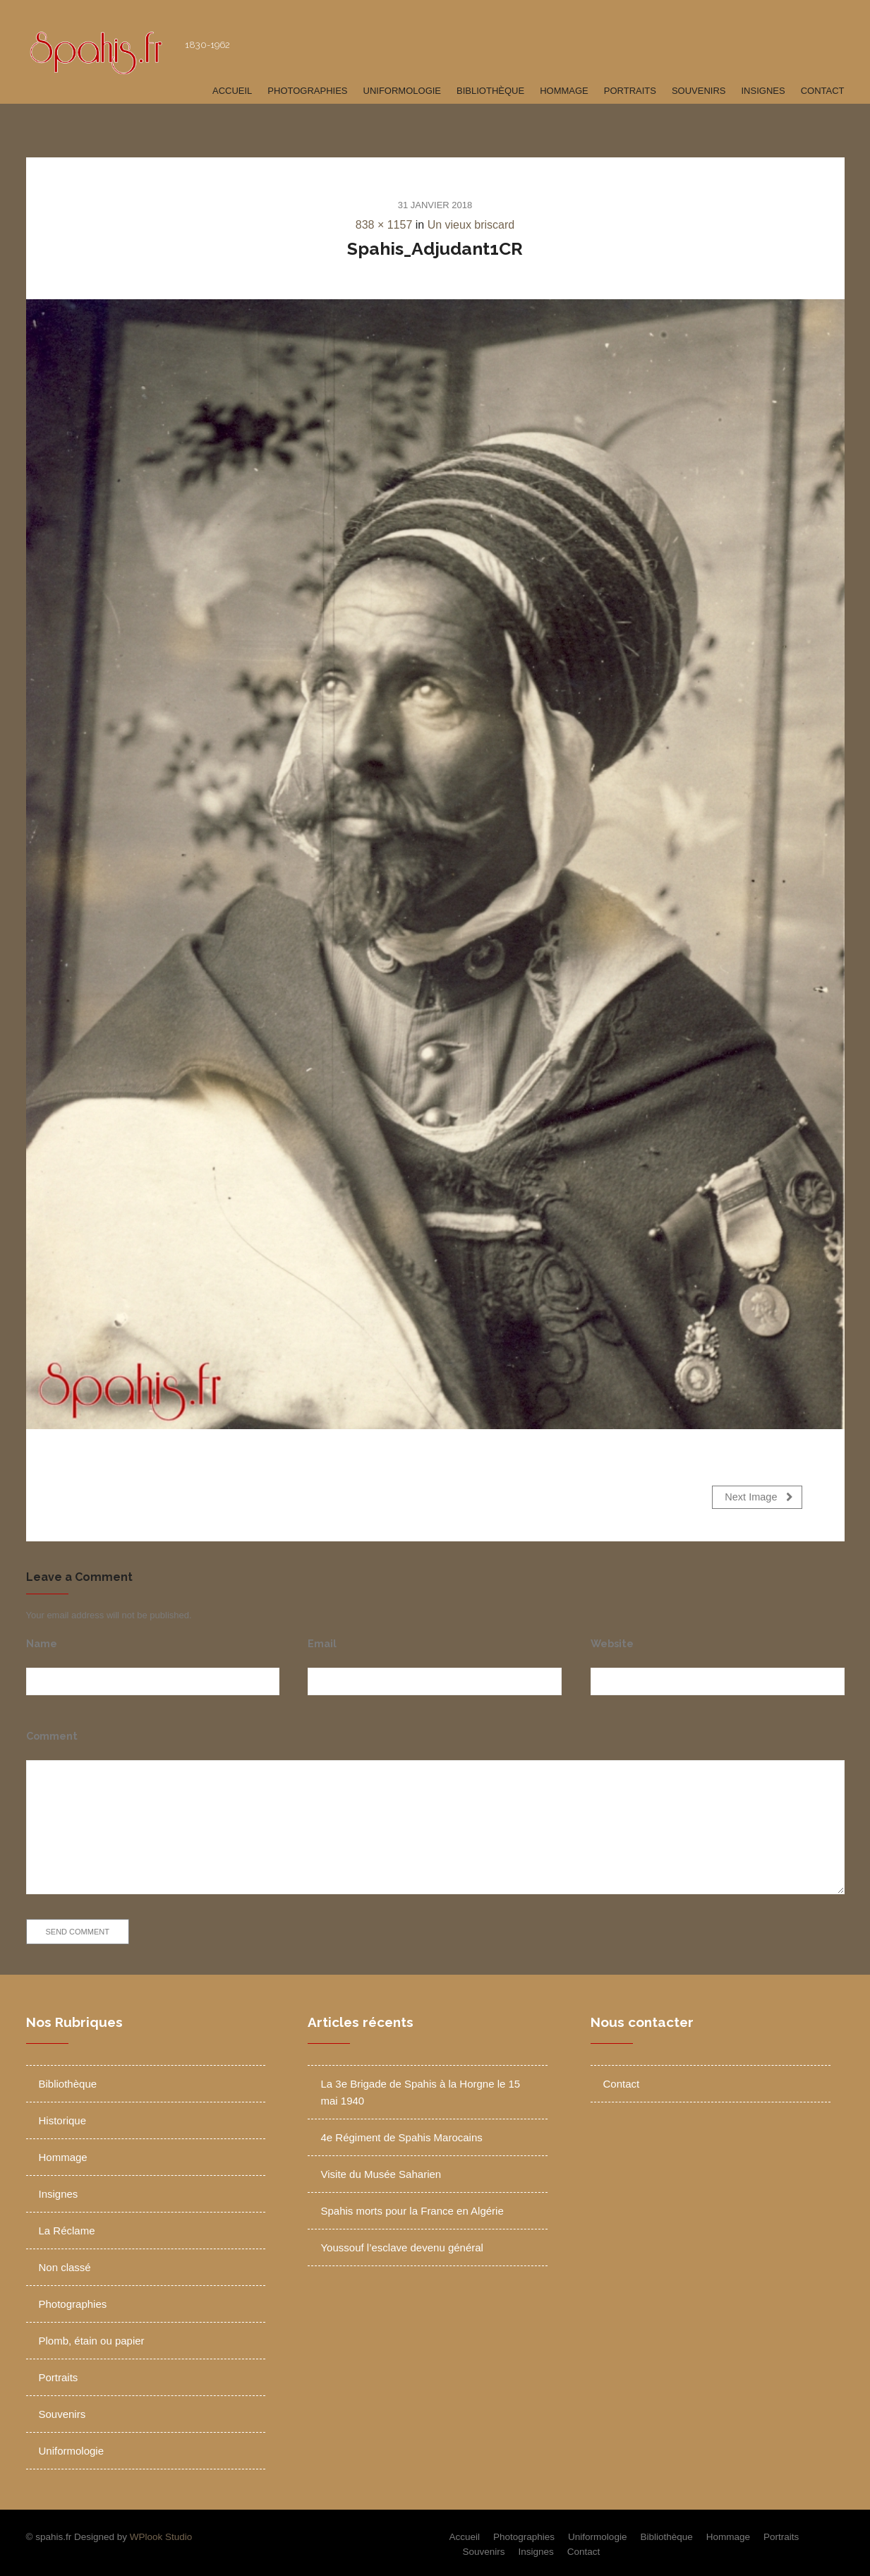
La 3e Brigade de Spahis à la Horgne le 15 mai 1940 (420, 2088)
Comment (52, 1732)
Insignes (763, 90)
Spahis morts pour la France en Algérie (411, 2207)
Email (322, 1639)
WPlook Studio (161, 2532)
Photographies (307, 90)
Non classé (65, 2263)
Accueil (232, 90)
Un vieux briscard (471, 225)
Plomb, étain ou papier (92, 2336)
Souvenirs (699, 90)
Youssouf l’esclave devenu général (401, 2243)
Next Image (758, 1496)
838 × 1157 (384, 225)
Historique (63, 2116)
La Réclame (67, 2226)
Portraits (630, 90)
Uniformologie (402, 90)
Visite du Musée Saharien (380, 2170)
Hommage (564, 90)
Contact (823, 90)
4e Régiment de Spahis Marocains (401, 2133)
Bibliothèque (490, 90)
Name (41, 1639)
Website (612, 1639)
